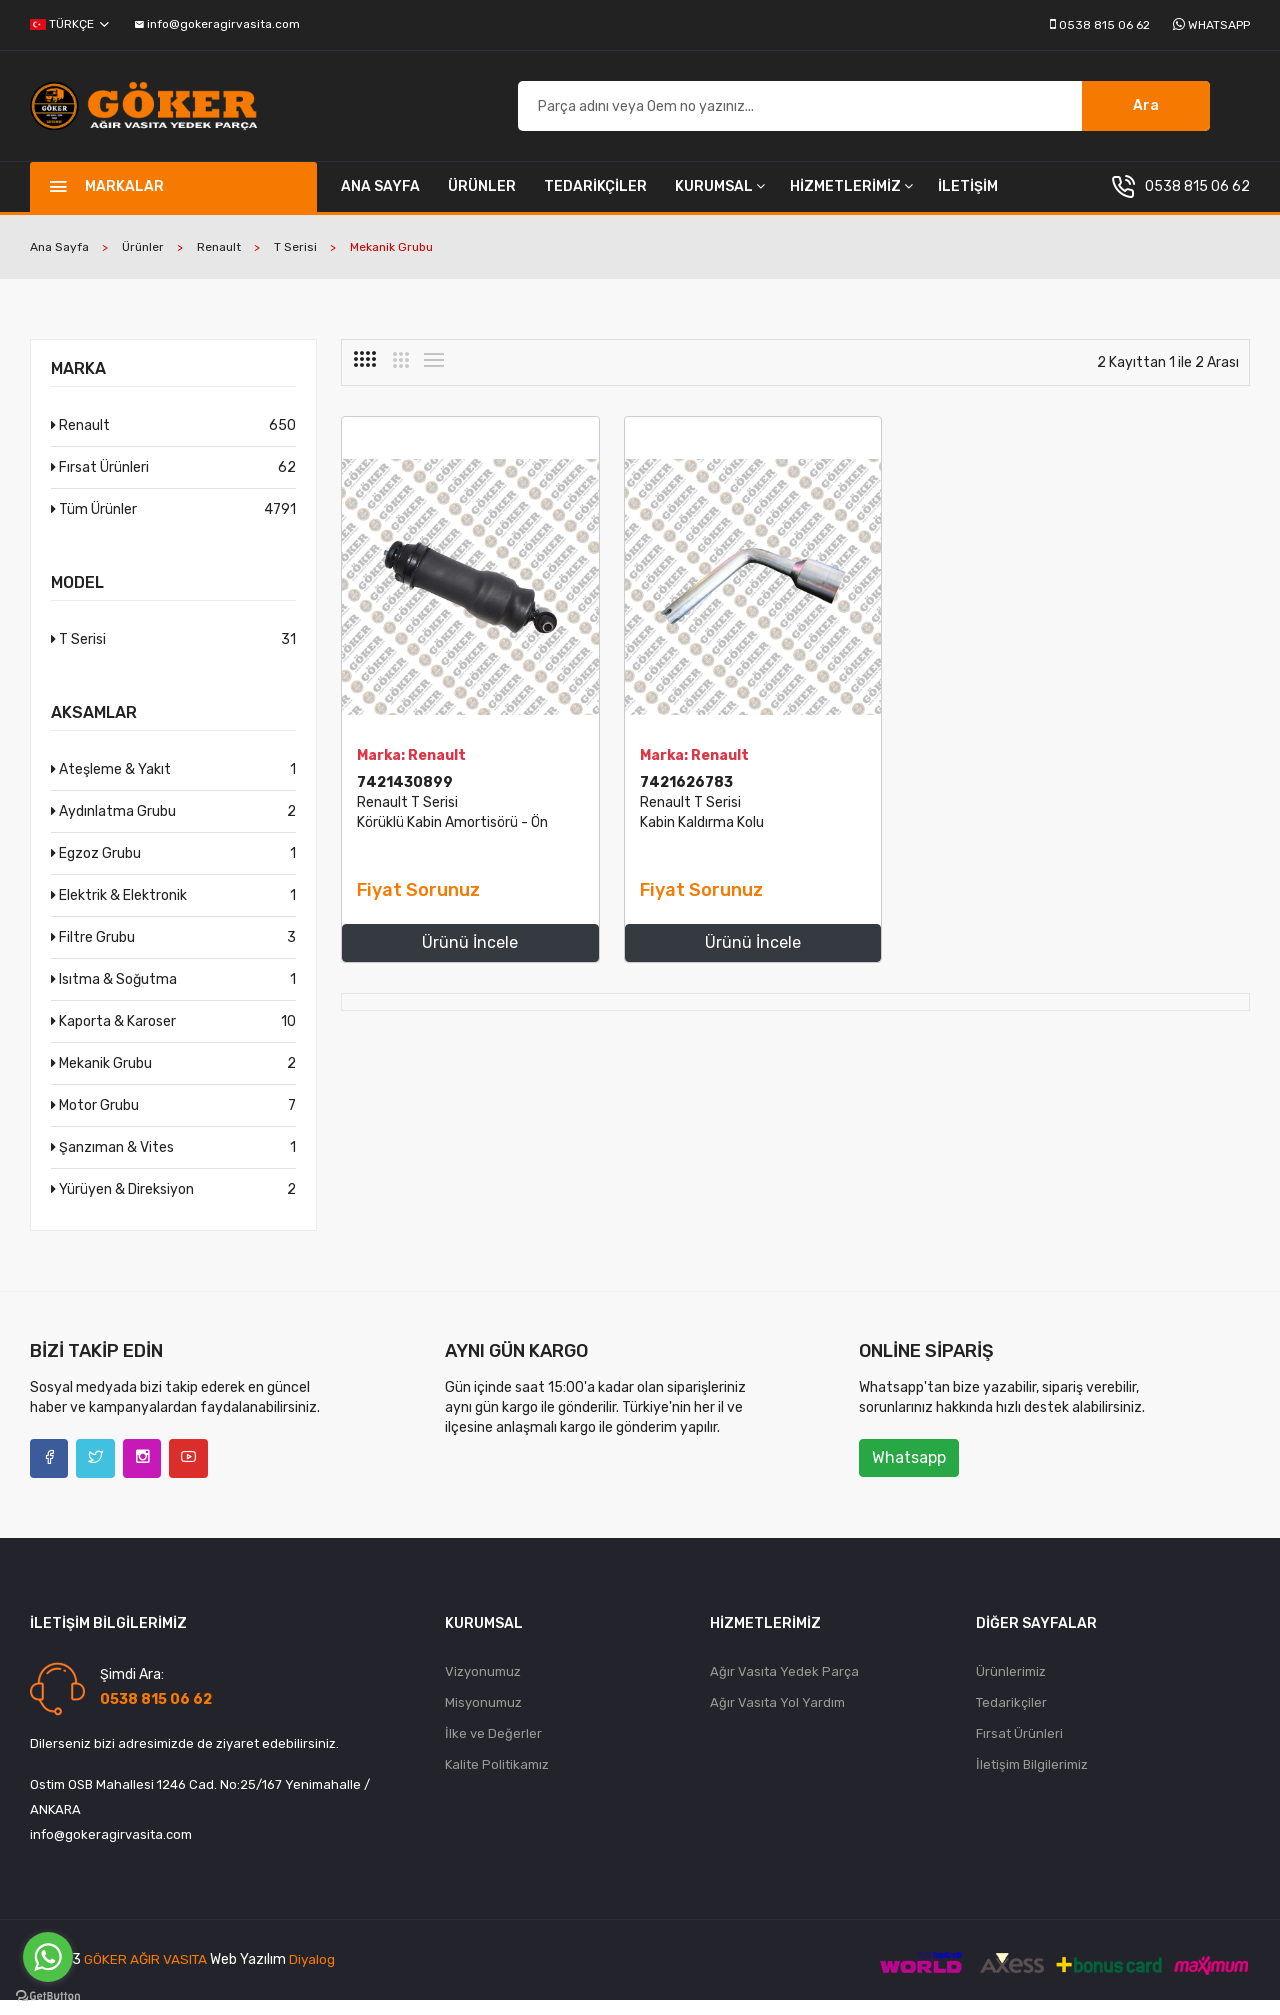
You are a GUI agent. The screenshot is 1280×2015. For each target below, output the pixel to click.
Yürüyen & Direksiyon (173, 1202)
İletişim (968, 199)
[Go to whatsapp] (48, 1957)
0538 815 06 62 (1104, 25)
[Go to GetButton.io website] (48, 1995)
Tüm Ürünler (173, 522)
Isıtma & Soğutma (173, 992)
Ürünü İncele (446, 955)
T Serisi (295, 260)
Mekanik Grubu (173, 1076)
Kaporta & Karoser (173, 1034)
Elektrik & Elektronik (173, 908)
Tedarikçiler (595, 199)
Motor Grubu (173, 1118)
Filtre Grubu (173, 950)
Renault (219, 260)
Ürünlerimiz (1011, 1686)
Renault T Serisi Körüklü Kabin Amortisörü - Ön (442, 835)
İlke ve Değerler (493, 1750)
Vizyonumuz (483, 1686)
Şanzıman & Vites (173, 1160)
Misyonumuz (483, 1718)
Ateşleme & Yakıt (173, 782)
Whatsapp (1219, 25)
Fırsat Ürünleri (173, 480)
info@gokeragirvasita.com (217, 24)
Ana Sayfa (380, 199)
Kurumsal (720, 199)
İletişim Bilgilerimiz (1032, 1782)
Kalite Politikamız (497, 1782)
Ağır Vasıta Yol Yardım (777, 1718)
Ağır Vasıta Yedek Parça (784, 1686)
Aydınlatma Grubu (173, 824)
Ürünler (482, 199)
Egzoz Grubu (173, 866)
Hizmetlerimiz (851, 199)
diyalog (316, 1975)
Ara (1146, 112)
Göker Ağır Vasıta (147, 1975)
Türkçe (69, 24)
